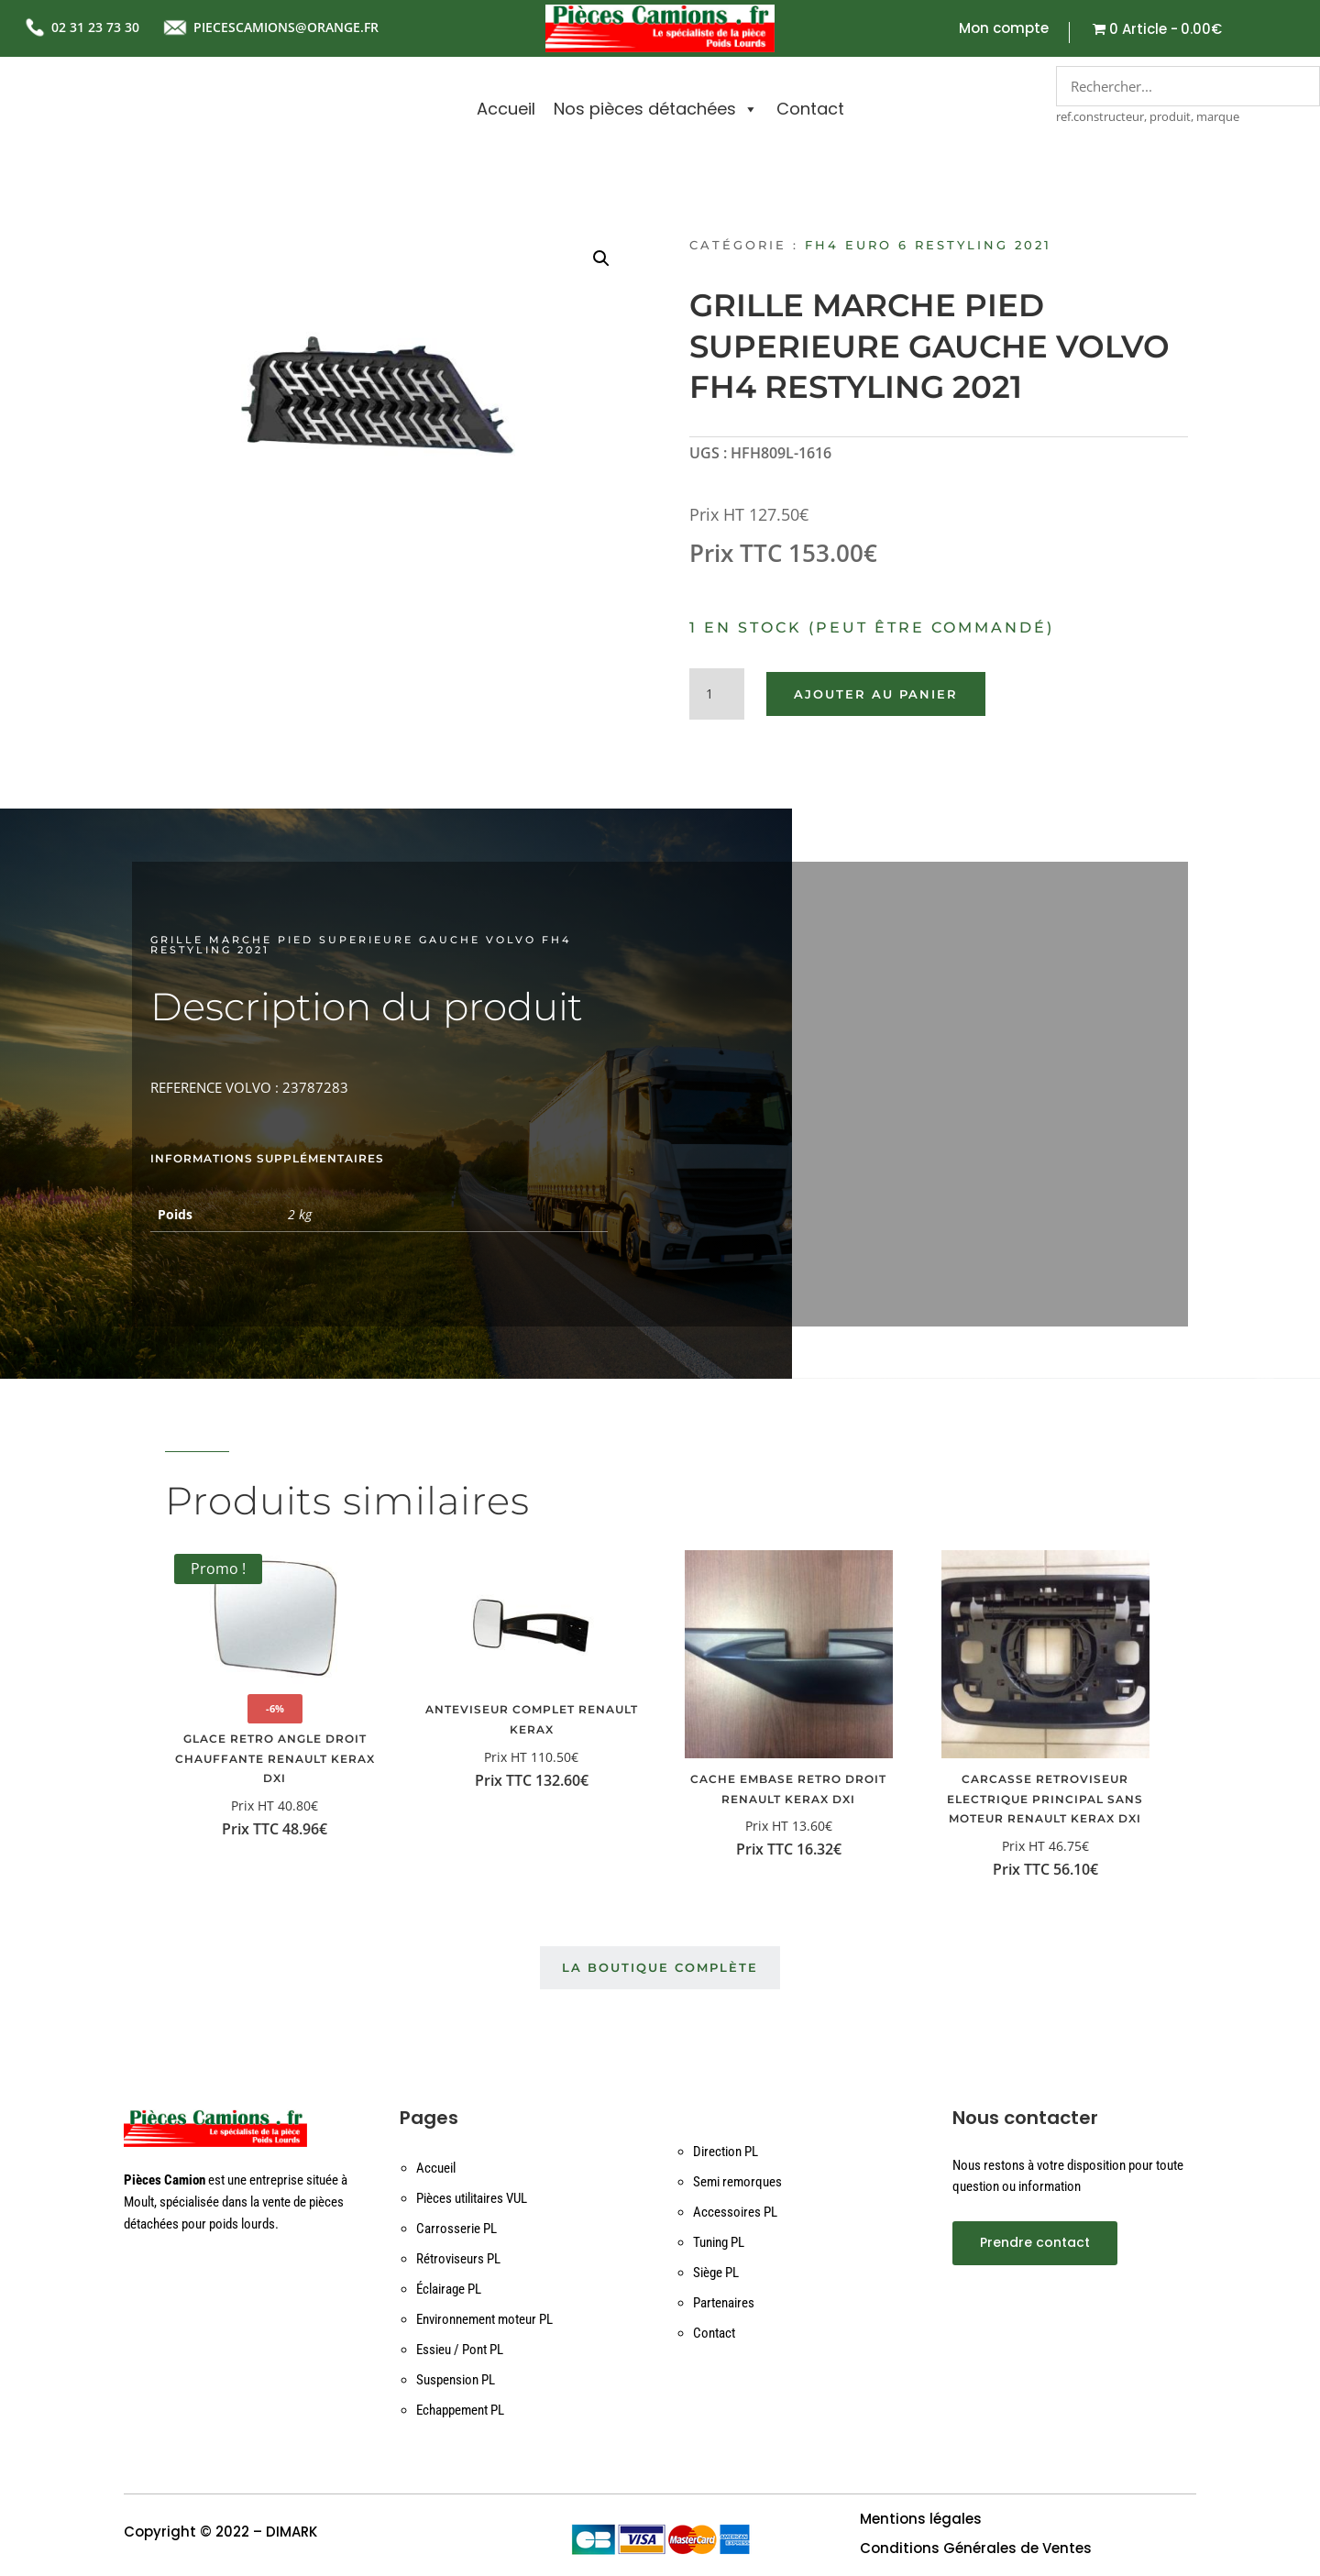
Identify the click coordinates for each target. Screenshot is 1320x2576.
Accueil (506, 108)
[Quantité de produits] (716, 694)
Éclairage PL (448, 2289)
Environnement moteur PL (484, 2319)
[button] (601, 258)
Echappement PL (460, 2410)
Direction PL (725, 2151)
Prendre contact (1035, 2242)
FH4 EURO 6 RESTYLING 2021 (928, 244)
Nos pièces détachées (656, 109)
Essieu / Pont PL (459, 2349)
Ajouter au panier (876, 694)
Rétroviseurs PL (458, 2259)
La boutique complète (660, 1967)
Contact (810, 108)
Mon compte (1004, 30)
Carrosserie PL (456, 2228)
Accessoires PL (735, 2212)
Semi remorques (737, 2182)
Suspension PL (455, 2380)
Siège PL (716, 2272)
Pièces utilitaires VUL (471, 2198)
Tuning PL (718, 2242)
